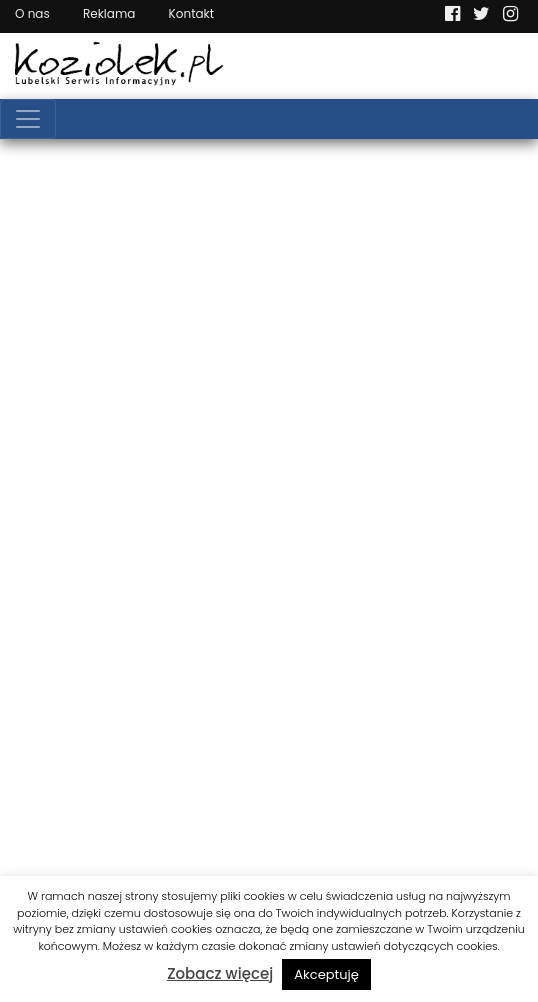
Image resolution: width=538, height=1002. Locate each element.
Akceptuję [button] (326, 974)
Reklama (109, 13)
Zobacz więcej (220, 973)
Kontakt (192, 13)
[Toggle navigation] (28, 119)
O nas (32, 13)
